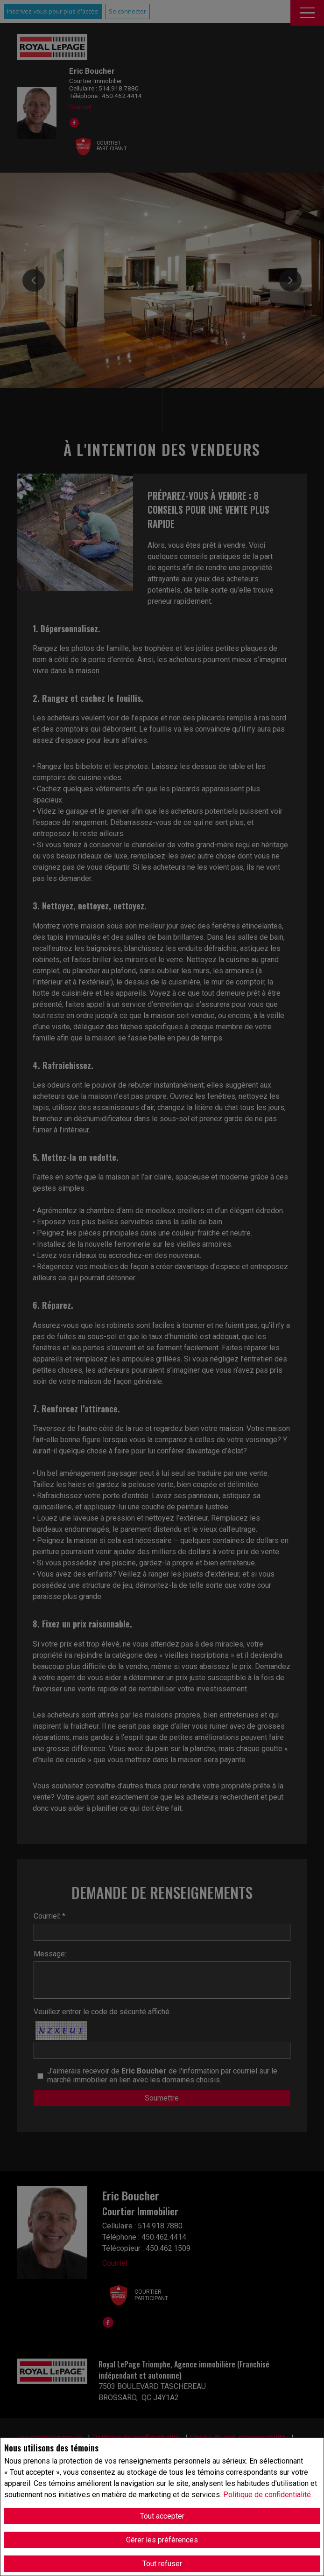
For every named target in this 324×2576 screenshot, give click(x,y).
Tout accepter (162, 2516)
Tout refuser (162, 2563)
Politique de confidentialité (267, 2494)
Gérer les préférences (162, 2539)
